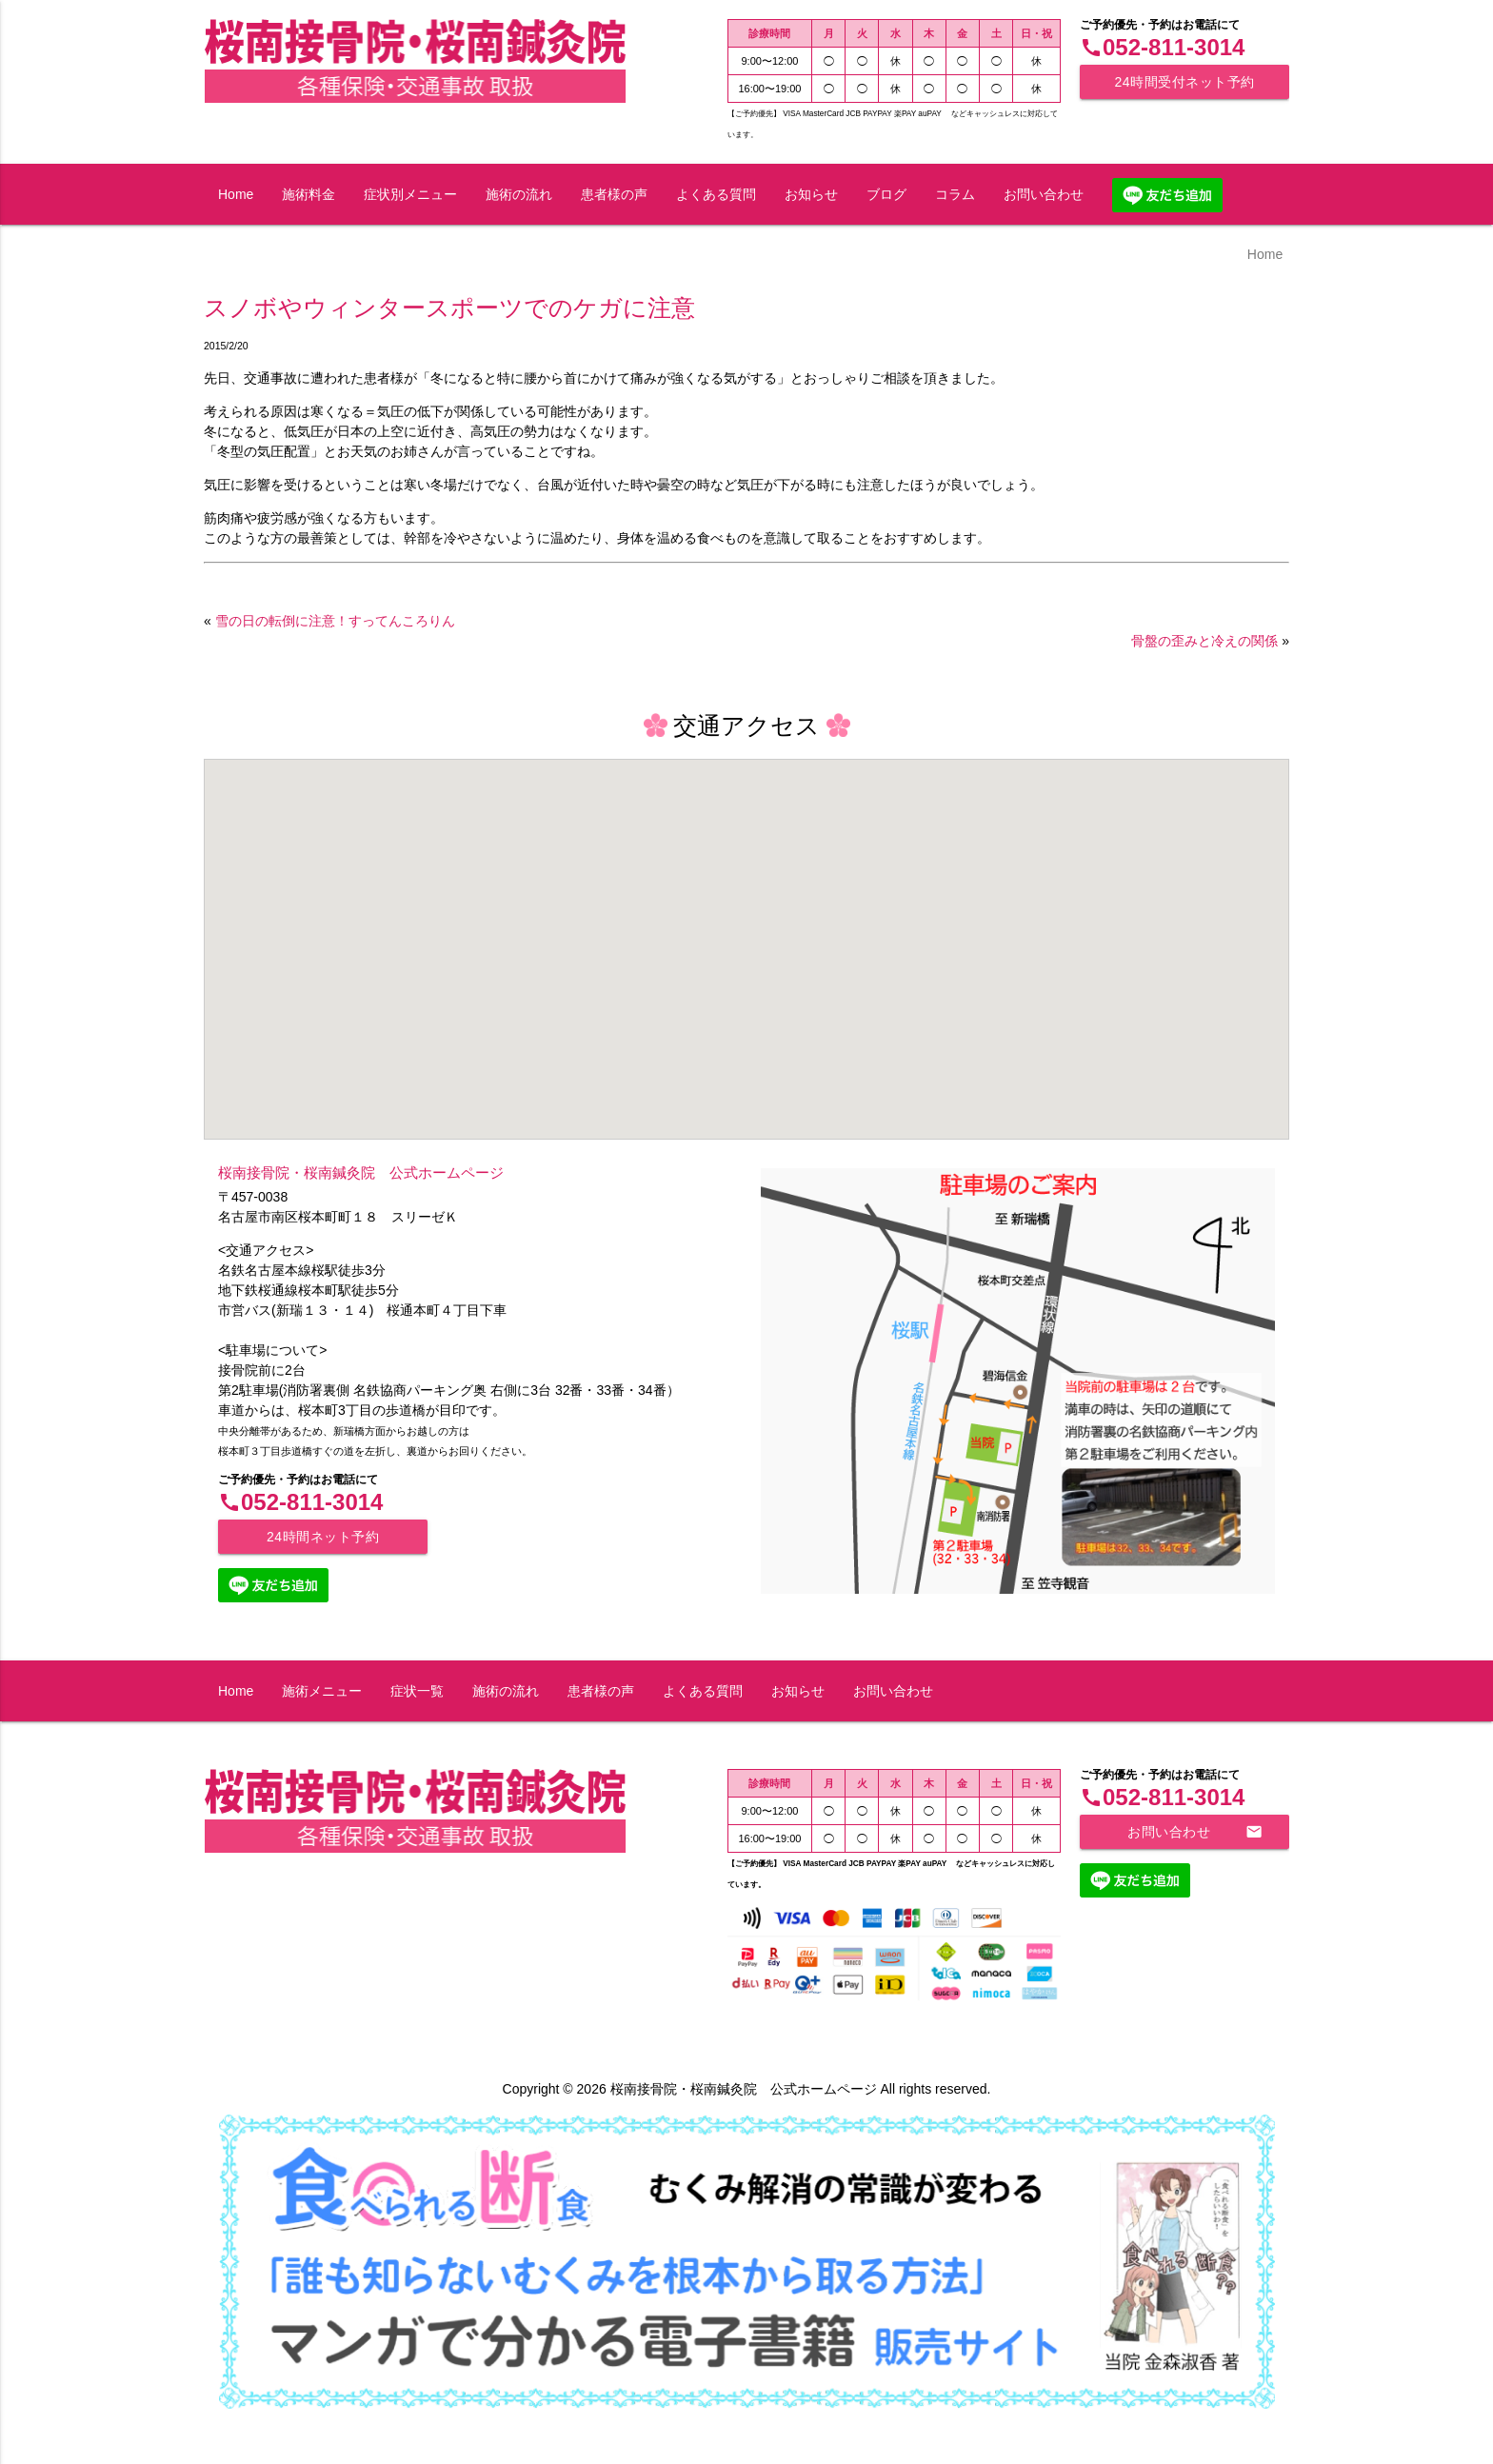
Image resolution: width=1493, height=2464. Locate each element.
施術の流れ (519, 194)
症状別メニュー (410, 194)
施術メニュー (322, 1691)
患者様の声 (614, 194)
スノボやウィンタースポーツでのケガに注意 (449, 308)
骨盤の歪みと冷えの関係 (1204, 640)
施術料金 (308, 194)
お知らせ (811, 194)
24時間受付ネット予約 (1184, 81)
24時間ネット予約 (323, 1536)
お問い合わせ (1044, 194)
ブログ (886, 194)
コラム (955, 194)
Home (235, 194)
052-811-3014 (1162, 47)
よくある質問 (716, 194)
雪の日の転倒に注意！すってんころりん (335, 620)
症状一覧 (417, 1691)
